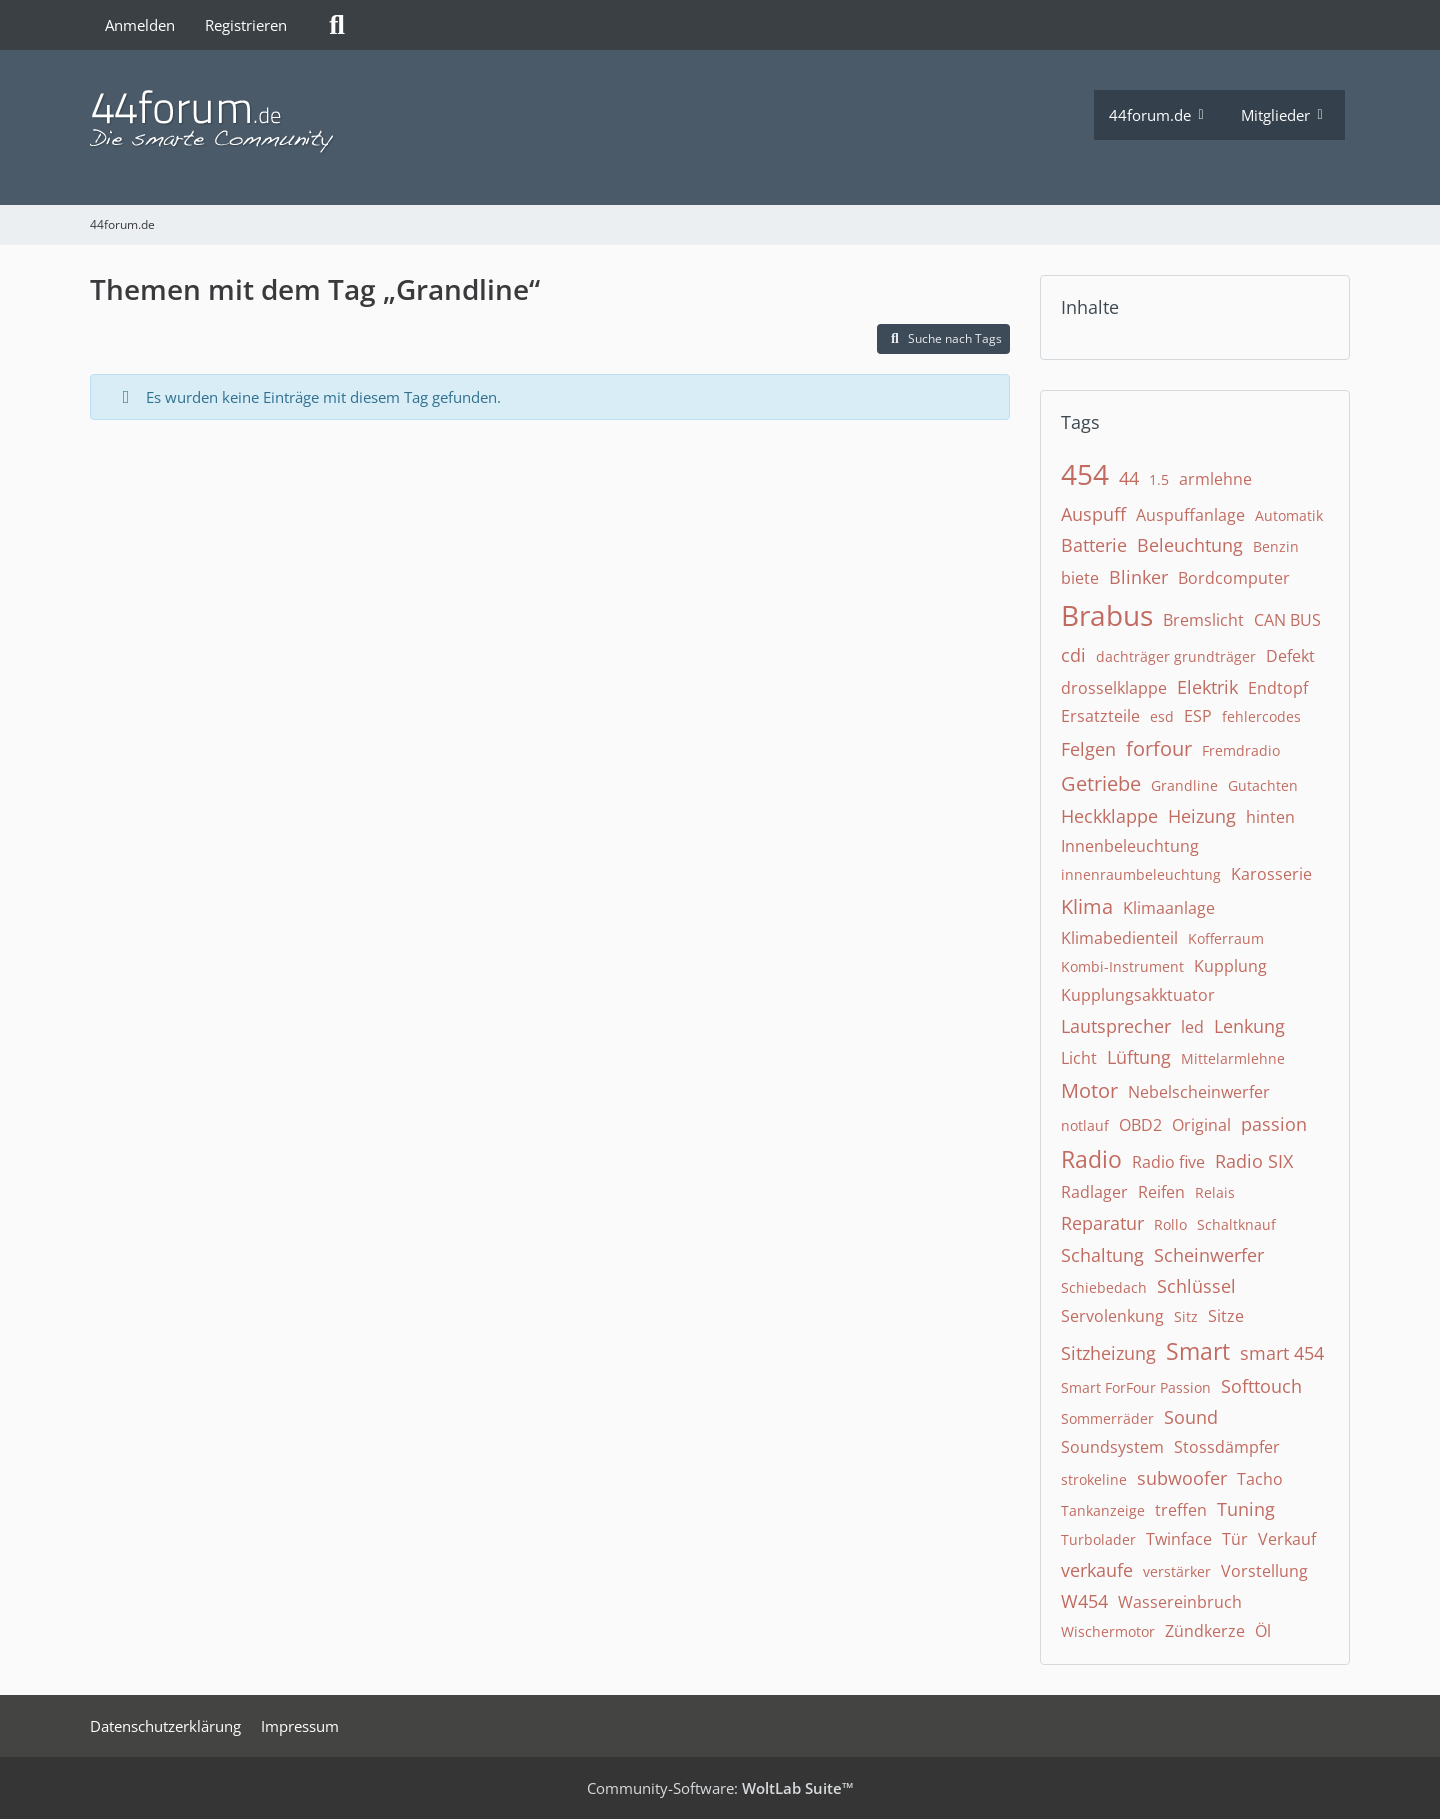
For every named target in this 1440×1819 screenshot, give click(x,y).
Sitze (1226, 1316)
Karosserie (1271, 874)
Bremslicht (1203, 620)
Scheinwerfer (1209, 1255)
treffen (1181, 1510)
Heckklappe (1109, 816)
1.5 (1159, 479)
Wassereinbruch (1180, 1602)
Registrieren (246, 25)
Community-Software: (720, 1788)
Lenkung (1249, 1026)
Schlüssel (1196, 1286)
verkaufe (1097, 1570)
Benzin (1276, 546)
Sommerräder (1107, 1418)
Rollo (1170, 1224)
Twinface (1179, 1539)
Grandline (1184, 785)
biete (1080, 578)
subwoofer (1182, 1478)
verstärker (1177, 1571)
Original (1201, 1125)
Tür (1235, 1539)
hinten (1270, 817)
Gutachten (1263, 785)
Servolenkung (1112, 1316)
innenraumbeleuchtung (1141, 874)
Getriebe (1101, 783)
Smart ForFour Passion (1136, 1387)
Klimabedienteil (1119, 938)
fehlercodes (1261, 716)
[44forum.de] (592, 122)
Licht (1079, 1058)
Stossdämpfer (1227, 1447)
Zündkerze (1205, 1631)
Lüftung (1139, 1057)
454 (1085, 474)
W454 (1084, 1601)
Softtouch (1261, 1386)
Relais (1215, 1192)
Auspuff (1093, 514)
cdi (1073, 655)
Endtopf (1278, 688)
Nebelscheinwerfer (1199, 1092)
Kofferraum (1226, 938)
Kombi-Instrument (1122, 966)
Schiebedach (1104, 1287)
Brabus (1107, 615)
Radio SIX (1254, 1161)
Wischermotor (1108, 1631)
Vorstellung (1264, 1571)
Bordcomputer (1234, 578)
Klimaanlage (1169, 908)
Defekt (1290, 656)
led (1192, 1027)
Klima (1087, 906)
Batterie (1094, 545)
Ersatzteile (1100, 716)
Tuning (1246, 1509)
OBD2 (1140, 1125)
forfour (1159, 748)
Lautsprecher (1116, 1026)
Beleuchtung (1190, 545)
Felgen (1088, 749)
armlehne (1215, 479)
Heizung (1202, 816)
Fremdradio (1241, 750)
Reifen (1161, 1192)
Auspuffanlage (1190, 515)
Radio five (1168, 1162)
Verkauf (1287, 1539)
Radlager (1094, 1192)
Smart (1198, 1351)
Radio (1091, 1159)
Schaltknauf (1236, 1224)
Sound (1191, 1417)
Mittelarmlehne (1233, 1058)
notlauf (1085, 1125)
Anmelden (140, 25)
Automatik (1289, 515)
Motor (1089, 1090)
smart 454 (1282, 1353)
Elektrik (1207, 687)
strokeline (1094, 1479)
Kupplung (1230, 966)
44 (1129, 478)
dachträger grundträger (1176, 656)
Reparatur (1102, 1223)
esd (1162, 716)
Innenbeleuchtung (1130, 846)
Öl (1263, 1631)
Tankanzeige (1103, 1510)
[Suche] (337, 25)
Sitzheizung (1108, 1353)
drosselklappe (1114, 688)
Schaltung (1102, 1255)
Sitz (1186, 1316)
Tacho (1260, 1479)
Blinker (1138, 577)
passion (1274, 1124)
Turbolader (1098, 1539)
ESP (1198, 716)
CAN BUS (1287, 620)
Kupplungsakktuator (1138, 995)
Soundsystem (1112, 1447)
